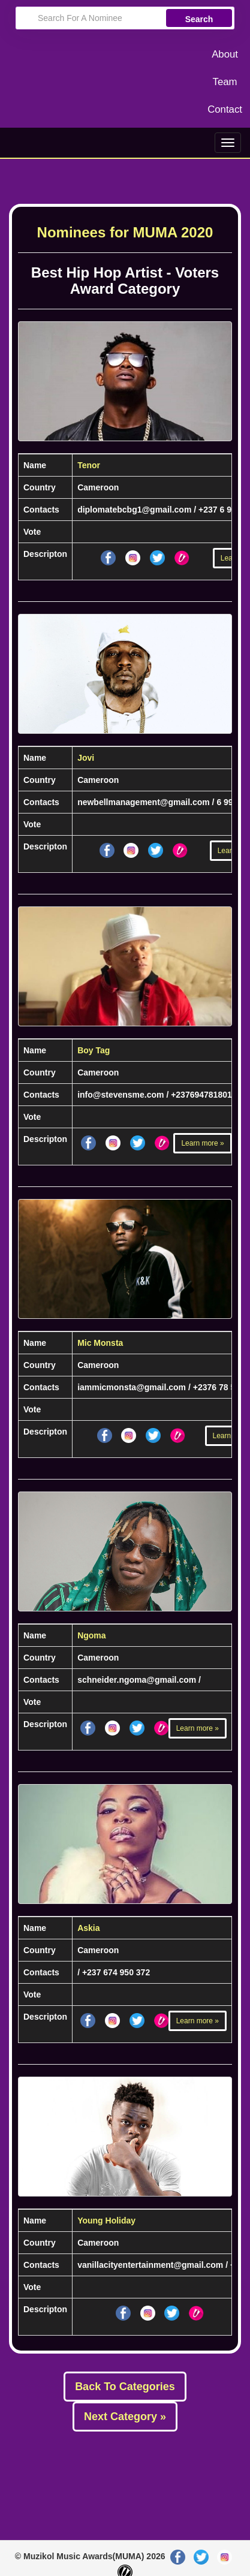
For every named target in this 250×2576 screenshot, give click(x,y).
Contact (224, 109)
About (225, 54)
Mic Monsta (100, 1343)
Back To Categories (125, 2387)
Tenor (88, 465)
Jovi (85, 758)
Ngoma (91, 1635)
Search (199, 19)
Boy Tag (93, 1050)
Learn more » (202, 1143)
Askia (88, 1928)
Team (225, 82)
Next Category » (125, 2417)
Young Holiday (106, 2220)
